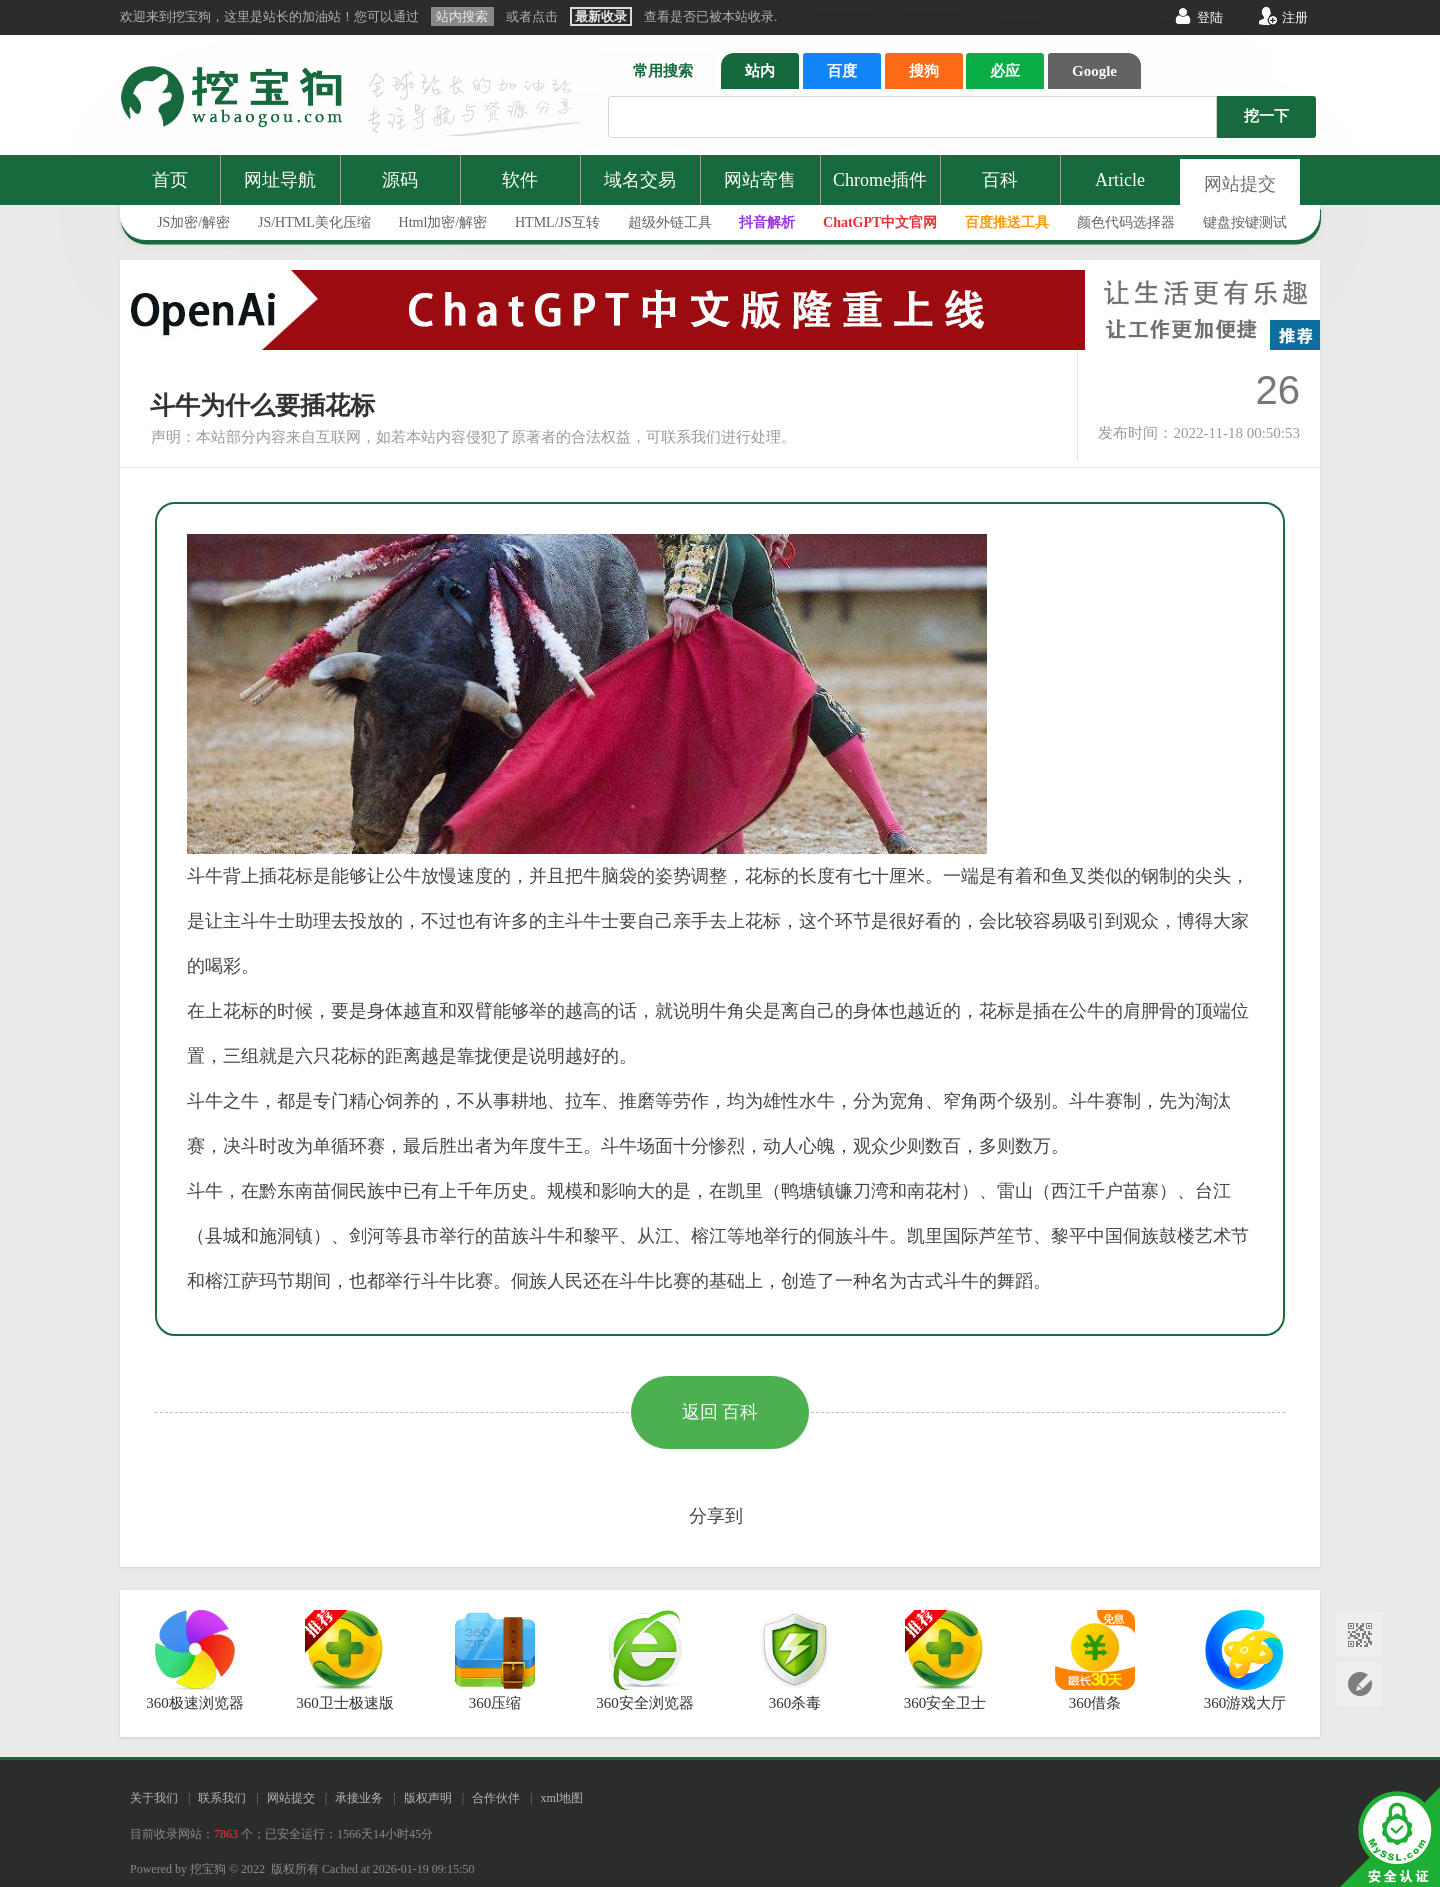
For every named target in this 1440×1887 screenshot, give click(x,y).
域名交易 (640, 180)
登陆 (1210, 17)
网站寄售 (760, 180)
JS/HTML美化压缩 (314, 222)
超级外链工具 (670, 222)
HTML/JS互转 (557, 222)
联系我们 (222, 1798)
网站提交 (1240, 184)
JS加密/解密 (193, 222)
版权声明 (428, 1798)
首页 (170, 180)
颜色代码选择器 (1126, 222)
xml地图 (561, 1798)
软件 (520, 180)
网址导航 (280, 180)
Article (1120, 180)
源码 (400, 180)
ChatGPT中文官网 (880, 222)
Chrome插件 (880, 180)
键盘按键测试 (1245, 222)
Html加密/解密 (443, 222)
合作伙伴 (496, 1798)
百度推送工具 (1007, 222)
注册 (1295, 17)
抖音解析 (767, 222)
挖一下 (1266, 116)
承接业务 (359, 1798)
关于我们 (154, 1798)
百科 (1000, 180)
